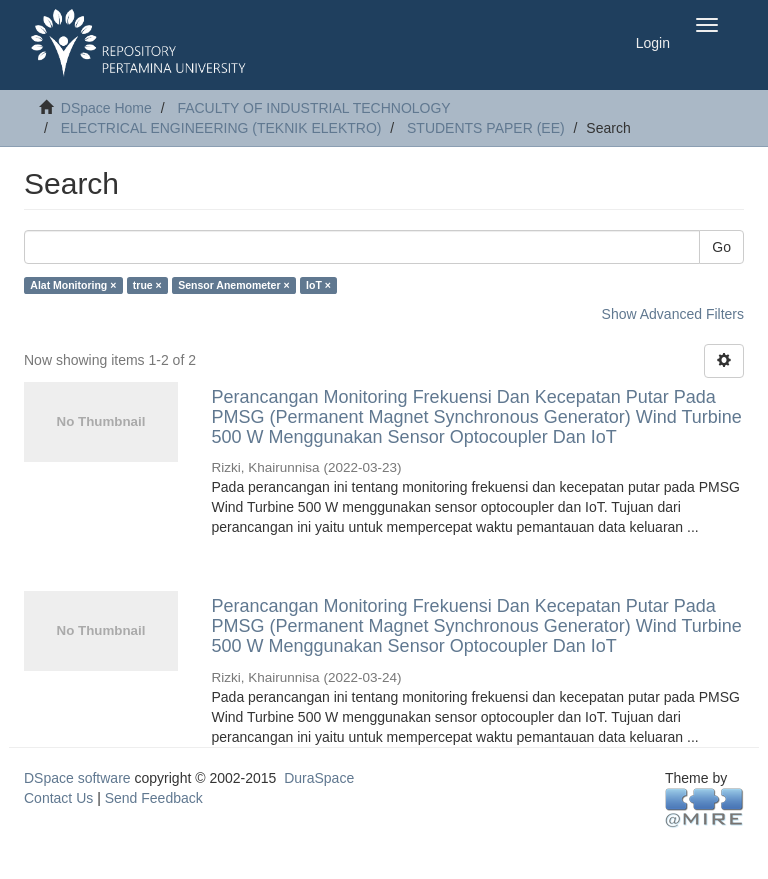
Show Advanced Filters (673, 314)
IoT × (318, 285)
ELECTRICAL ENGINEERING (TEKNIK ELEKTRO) (221, 128)
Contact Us (58, 798)
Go (721, 247)
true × (147, 285)
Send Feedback (154, 798)
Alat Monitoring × (73, 285)
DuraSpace (319, 778)
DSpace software (77, 778)
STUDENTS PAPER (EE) (486, 128)
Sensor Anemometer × (233, 285)
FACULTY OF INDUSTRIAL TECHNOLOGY (313, 108)
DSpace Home (106, 108)
